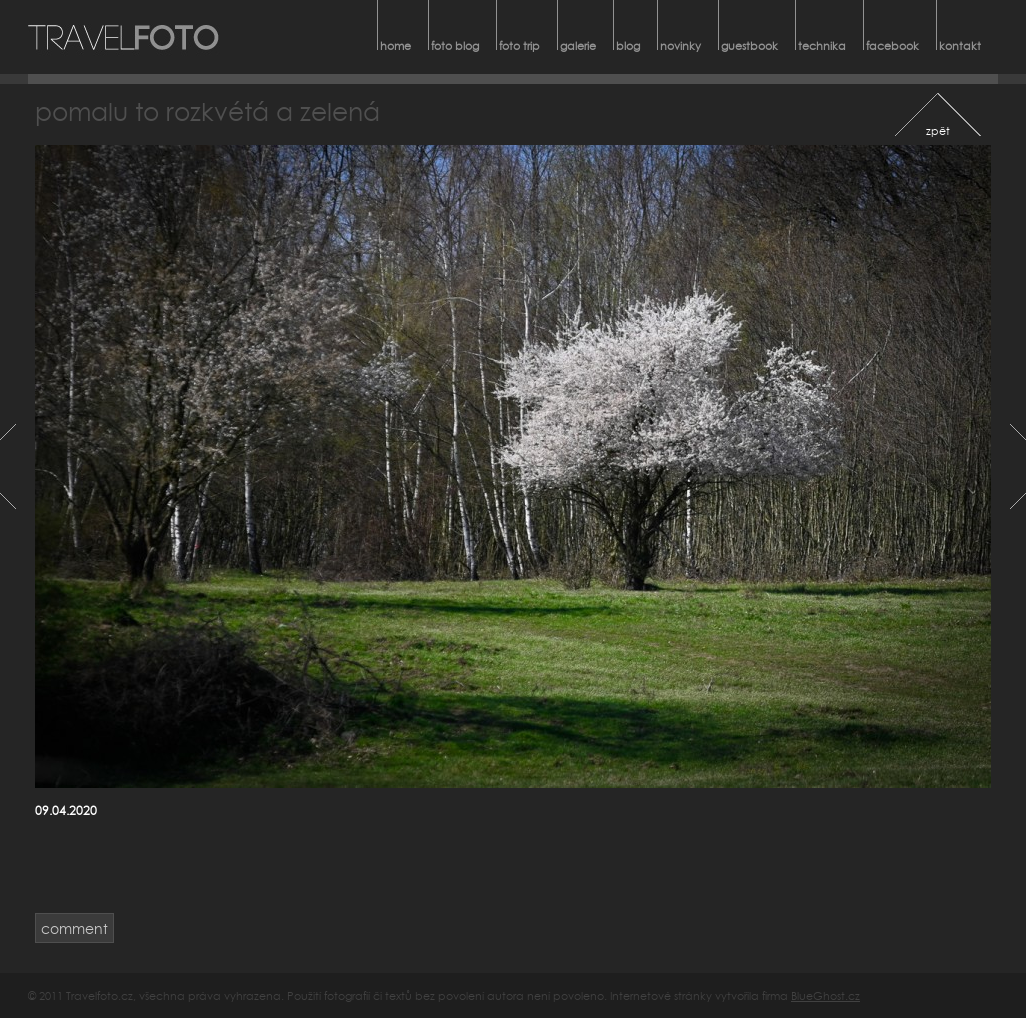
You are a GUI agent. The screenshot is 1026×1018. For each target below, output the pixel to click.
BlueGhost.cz (825, 995)
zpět (938, 130)
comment (74, 928)
